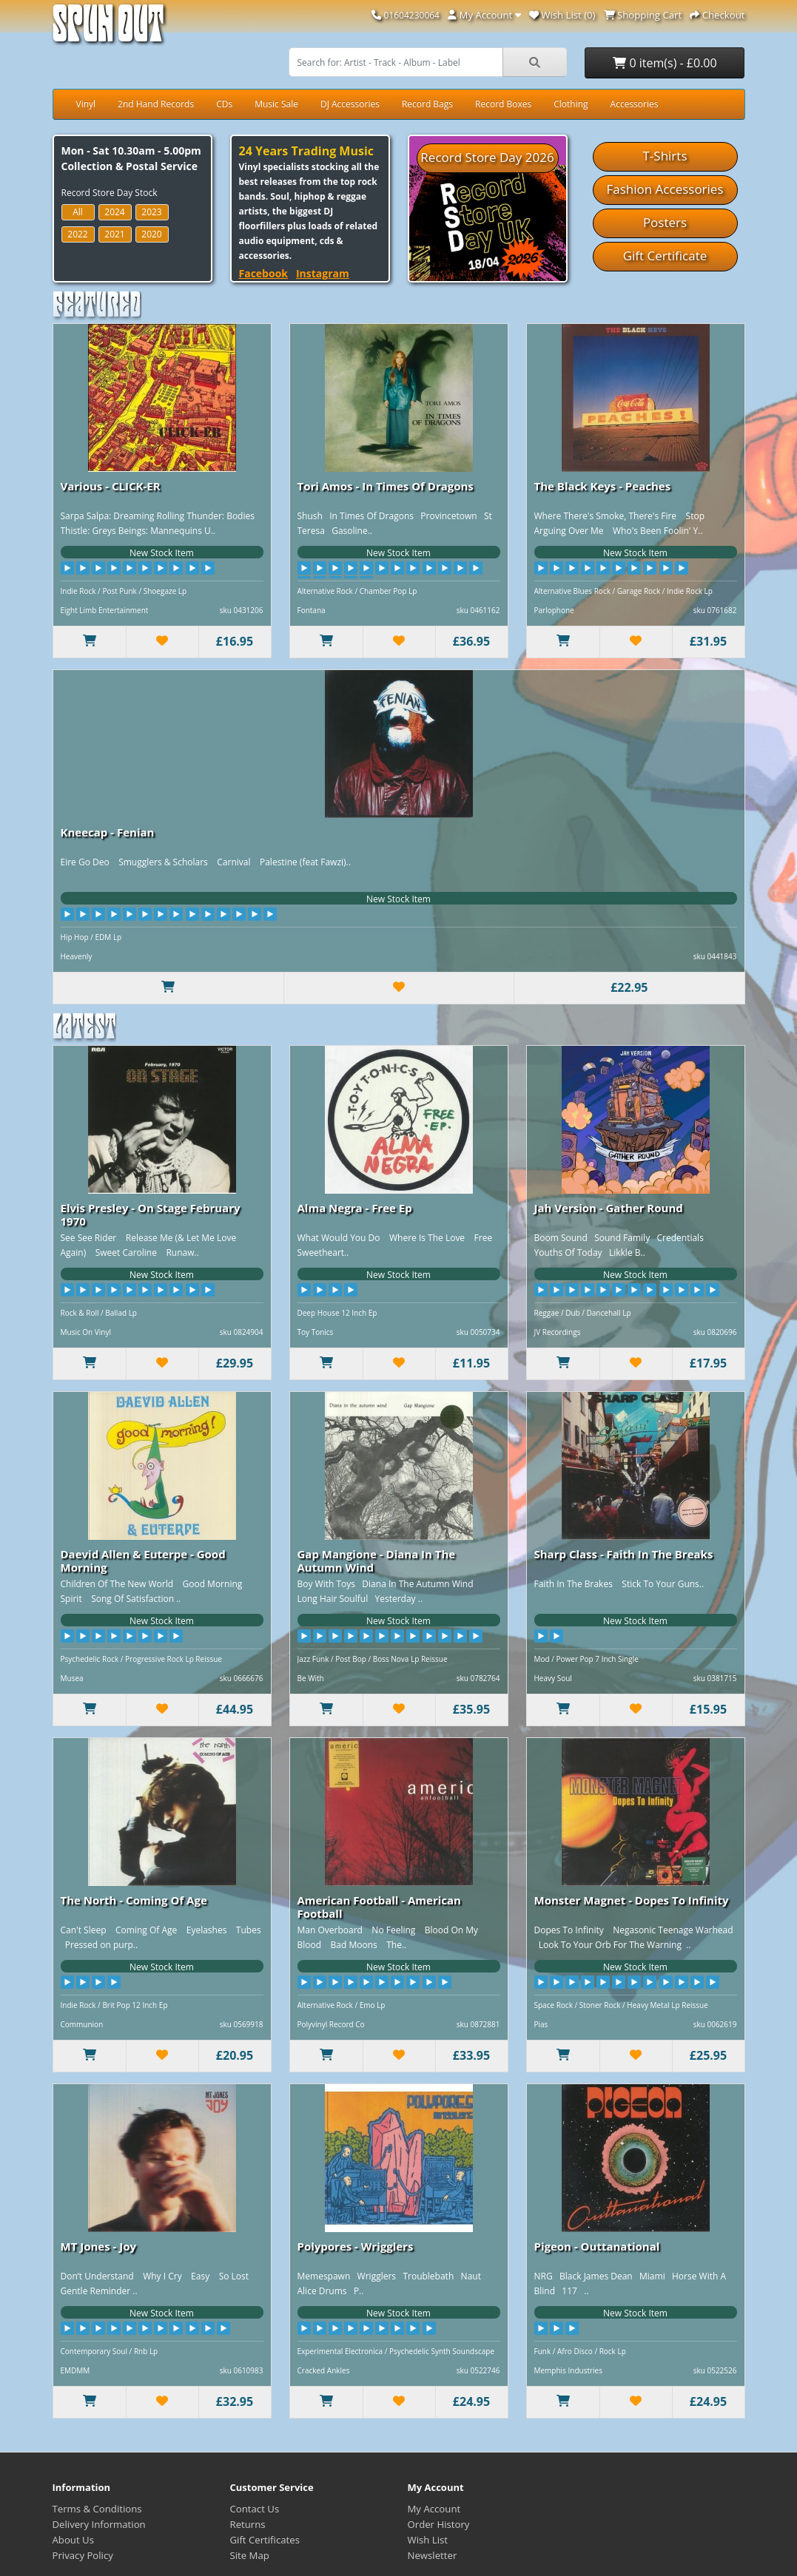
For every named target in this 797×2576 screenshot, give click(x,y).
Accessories (635, 104)
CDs (224, 104)
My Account (434, 2508)
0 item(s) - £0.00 (664, 63)
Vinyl (86, 104)
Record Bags (427, 104)
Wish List (428, 2539)
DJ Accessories (350, 104)
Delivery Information (99, 2524)
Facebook (264, 273)
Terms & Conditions (97, 2508)
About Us (73, 2539)
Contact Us (255, 2508)
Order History (439, 2524)
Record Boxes (503, 104)
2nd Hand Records (156, 104)
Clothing (571, 104)
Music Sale (276, 104)
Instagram (322, 273)
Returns (248, 2524)
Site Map (249, 2555)
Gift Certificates (265, 2539)
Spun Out (108, 29)
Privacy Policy (83, 2555)
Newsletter (432, 2555)
